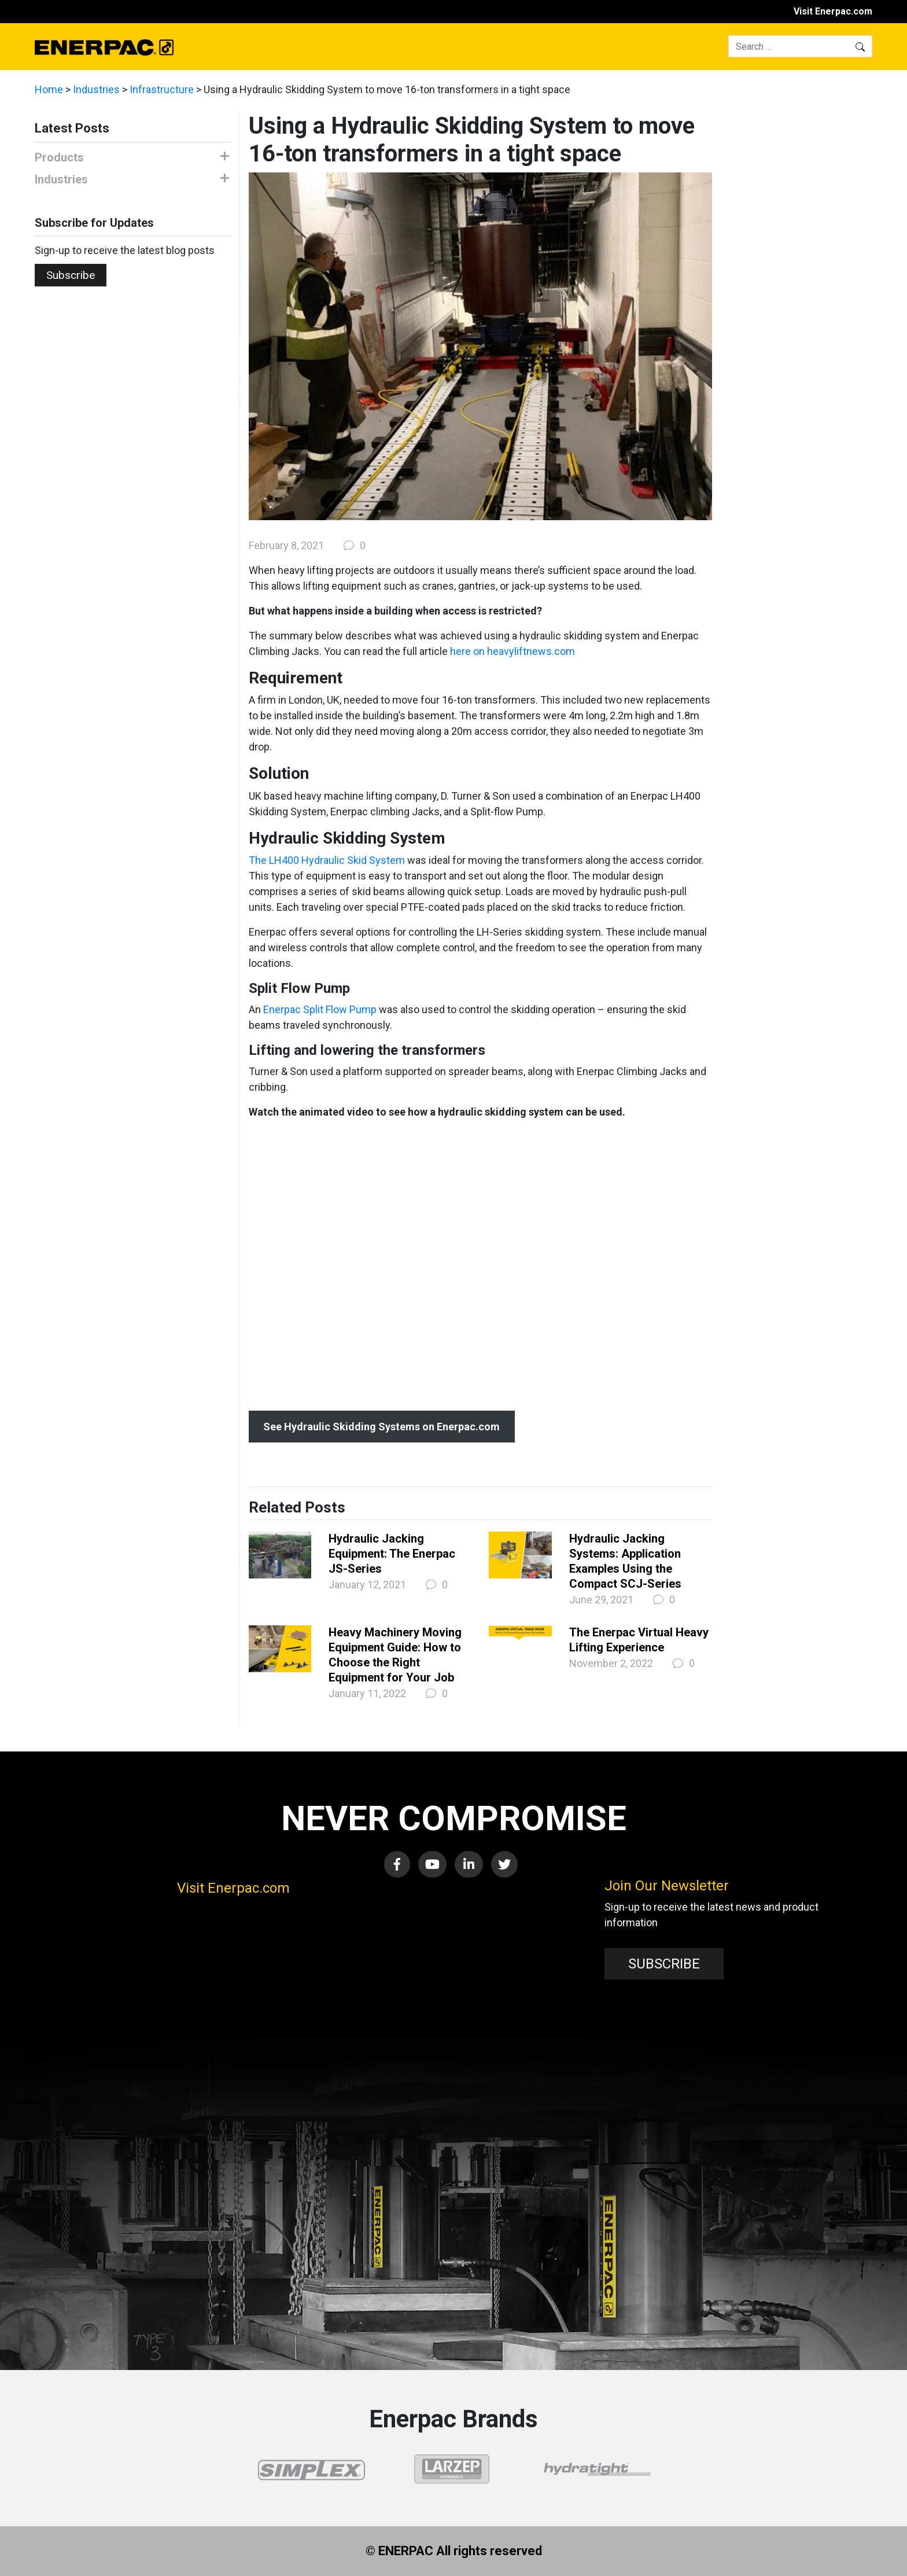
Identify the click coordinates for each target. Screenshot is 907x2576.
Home (49, 89)
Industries (96, 89)
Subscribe (70, 275)
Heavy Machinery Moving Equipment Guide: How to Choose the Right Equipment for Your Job (395, 1654)
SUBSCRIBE (664, 1964)
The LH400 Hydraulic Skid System (327, 860)
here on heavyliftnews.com (512, 651)
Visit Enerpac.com (833, 11)
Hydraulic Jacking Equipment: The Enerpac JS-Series (392, 1554)
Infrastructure (162, 89)
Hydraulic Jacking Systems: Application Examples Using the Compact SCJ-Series (625, 1561)
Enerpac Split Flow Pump (320, 1009)
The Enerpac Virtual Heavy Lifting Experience (639, 1639)
